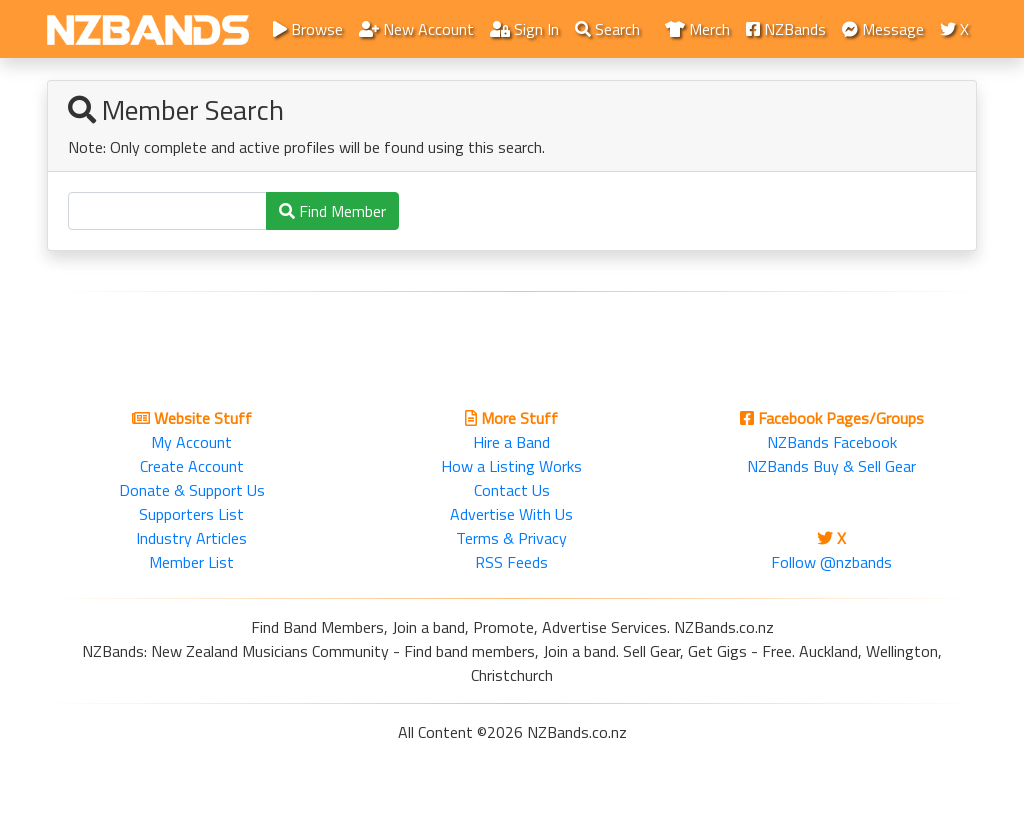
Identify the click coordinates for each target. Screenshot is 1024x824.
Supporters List (191, 514)
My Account (191, 442)
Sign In (524, 29)
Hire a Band (511, 442)
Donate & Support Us (192, 490)
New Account (416, 29)
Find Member (332, 211)
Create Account (192, 466)
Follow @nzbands (831, 562)
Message (883, 29)
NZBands (786, 29)
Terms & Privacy (511, 538)
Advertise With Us (511, 514)
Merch (697, 29)
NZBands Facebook (832, 442)
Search (607, 29)
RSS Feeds (511, 562)
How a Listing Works (511, 466)
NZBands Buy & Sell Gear (831, 466)
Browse (308, 29)
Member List (191, 562)
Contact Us (512, 490)
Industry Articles (191, 538)
